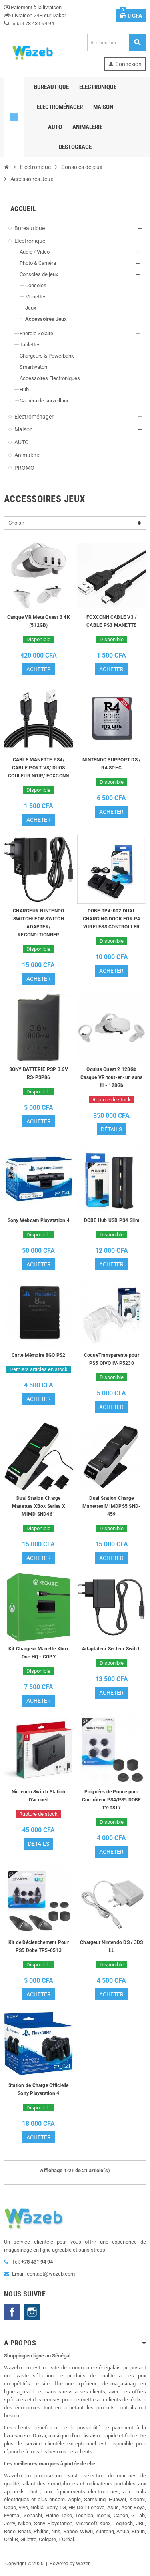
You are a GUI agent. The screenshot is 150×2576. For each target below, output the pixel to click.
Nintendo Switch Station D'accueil (39, 1796)
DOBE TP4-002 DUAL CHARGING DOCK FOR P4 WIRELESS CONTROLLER (111, 919)
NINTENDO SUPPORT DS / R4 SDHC (111, 764)
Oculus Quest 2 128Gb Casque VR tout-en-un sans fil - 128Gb (111, 1077)
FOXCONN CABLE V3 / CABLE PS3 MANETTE (111, 621)
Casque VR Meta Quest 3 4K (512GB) (38, 621)
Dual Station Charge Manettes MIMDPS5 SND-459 (111, 1506)
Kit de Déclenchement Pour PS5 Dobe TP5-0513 (38, 1946)
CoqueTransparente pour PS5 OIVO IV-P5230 (111, 1359)
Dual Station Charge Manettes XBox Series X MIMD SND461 (38, 1506)
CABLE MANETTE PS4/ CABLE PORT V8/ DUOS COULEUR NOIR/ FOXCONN (38, 768)
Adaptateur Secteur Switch (111, 1649)
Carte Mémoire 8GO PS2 (38, 1355)
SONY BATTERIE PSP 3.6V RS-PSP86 (38, 1073)
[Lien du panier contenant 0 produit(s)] (131, 15)
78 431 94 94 (29, 23)
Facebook (12, 2312)
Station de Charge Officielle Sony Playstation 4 (38, 2089)
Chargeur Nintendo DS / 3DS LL (111, 1946)
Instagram (32, 2312)
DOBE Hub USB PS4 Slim (111, 1220)
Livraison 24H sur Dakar (35, 15)
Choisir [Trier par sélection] (16, 523)
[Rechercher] (116, 42)
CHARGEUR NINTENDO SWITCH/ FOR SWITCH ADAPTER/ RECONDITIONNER (38, 923)
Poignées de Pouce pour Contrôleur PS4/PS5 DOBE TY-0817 (111, 1800)
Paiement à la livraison (33, 7)
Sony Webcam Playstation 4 (39, 1220)
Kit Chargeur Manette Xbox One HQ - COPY (38, 1653)
